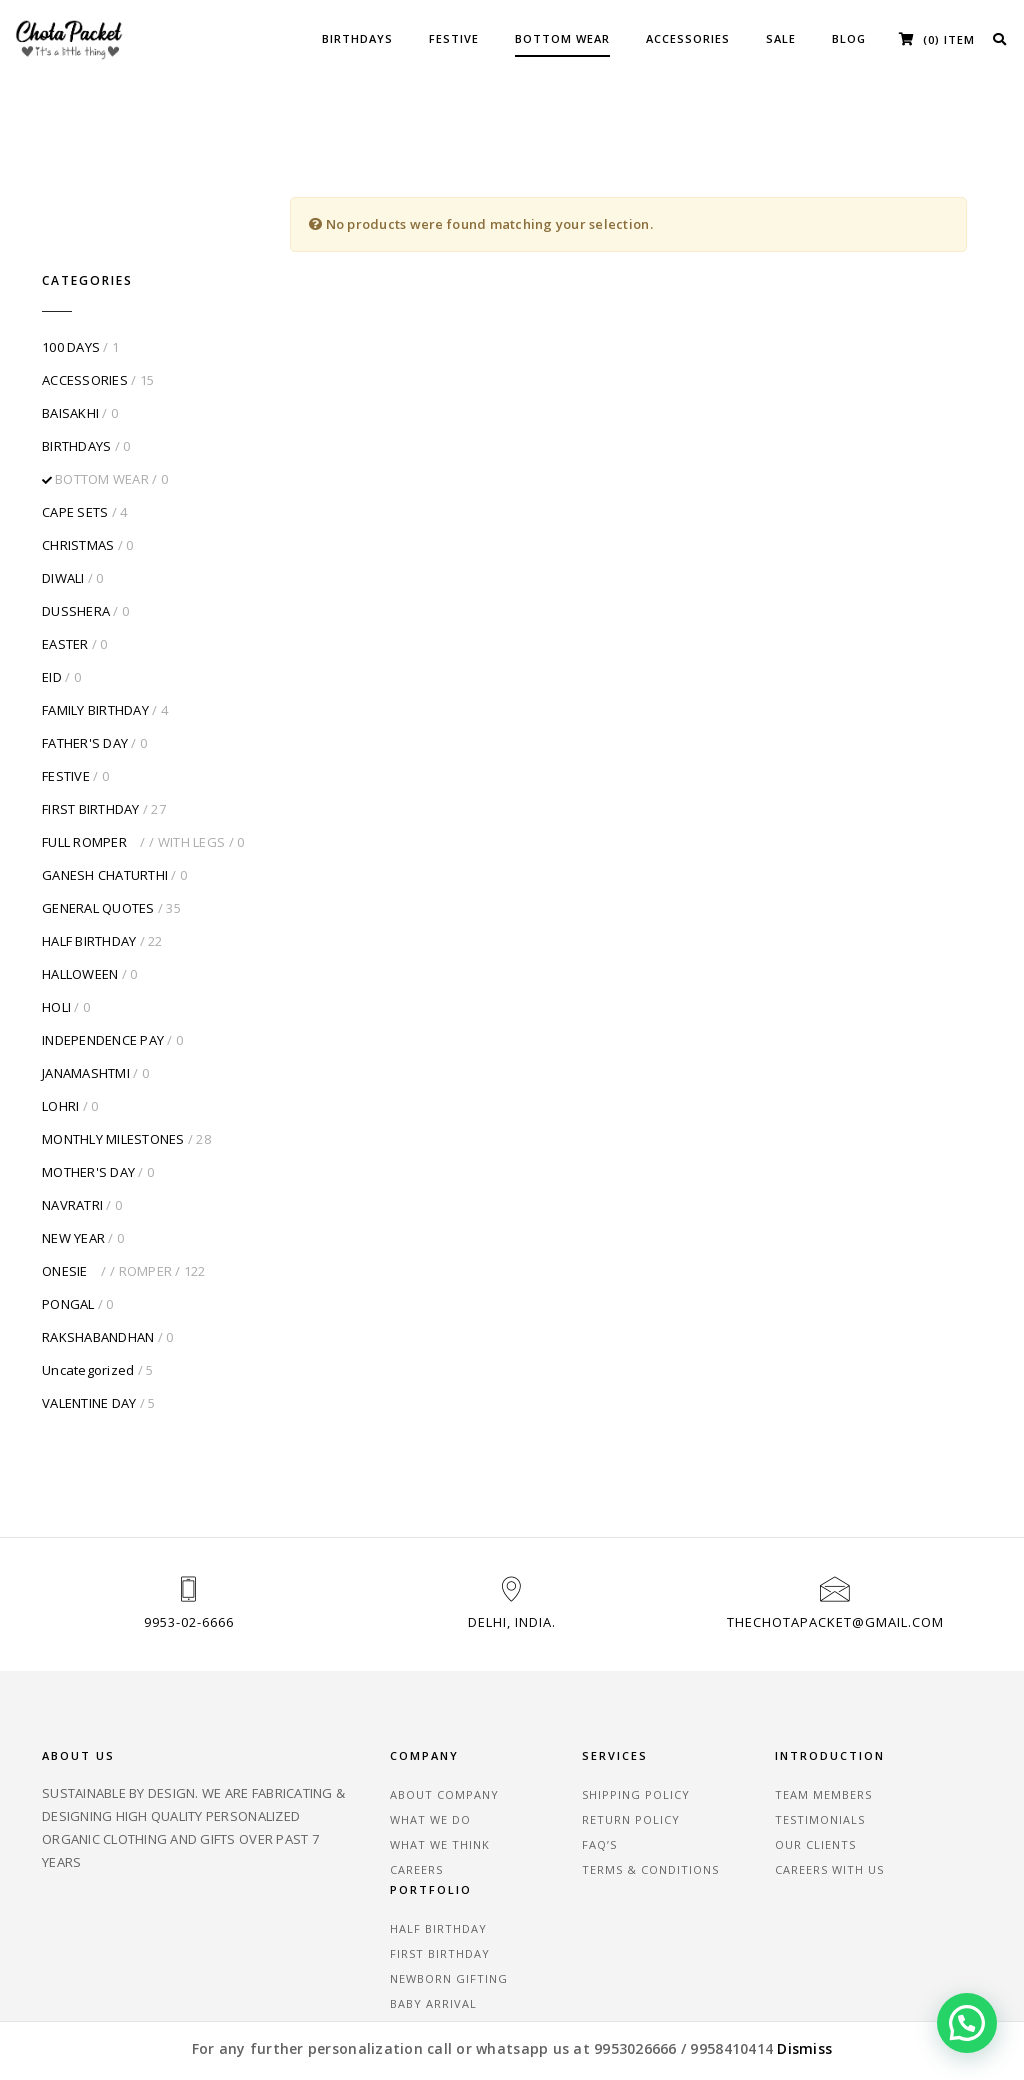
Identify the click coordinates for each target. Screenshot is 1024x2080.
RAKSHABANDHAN (98, 1258)
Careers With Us (743, 1793)
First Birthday (900, 1743)
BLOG (849, 38)
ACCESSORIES (688, 38)
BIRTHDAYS (357, 38)
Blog (145, 1907)
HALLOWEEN (80, 895)
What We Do (405, 1743)
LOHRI (60, 1027)
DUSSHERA (76, 532)
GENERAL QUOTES (98, 829)
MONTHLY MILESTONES (113, 1060)
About (69, 1907)
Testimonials (734, 1743)
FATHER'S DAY (85, 664)
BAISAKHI (70, 334)
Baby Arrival (893, 1793)
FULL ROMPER (133, 763)
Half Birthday (898, 1718)
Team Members (737, 1718)
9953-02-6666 (189, 1546)
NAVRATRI (72, 1126)
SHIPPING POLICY (581, 1718)
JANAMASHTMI (86, 994)
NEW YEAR (73, 1159)
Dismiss (804, 2048)
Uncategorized (88, 1291)
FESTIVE (454, 38)
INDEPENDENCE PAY (103, 961)
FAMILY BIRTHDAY (95, 631)
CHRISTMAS (78, 466)
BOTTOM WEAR (562, 38)
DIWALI (63, 499)
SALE (781, 38)
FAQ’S (544, 1768)
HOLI (56, 928)
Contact (89, 1930)
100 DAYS (71, 268)
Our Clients (729, 1768)
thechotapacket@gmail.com (835, 1546)
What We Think (415, 1768)
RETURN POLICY (576, 1743)
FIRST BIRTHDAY (91, 730)
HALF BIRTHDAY (89, 862)
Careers (391, 1793)
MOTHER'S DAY (88, 1093)
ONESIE (107, 1192)
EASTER (65, 565)
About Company (419, 1718)
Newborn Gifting (909, 1768)
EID (52, 598)
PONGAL (68, 1225)
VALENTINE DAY (89, 1324)
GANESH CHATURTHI (105, 796)
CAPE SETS (75, 433)
